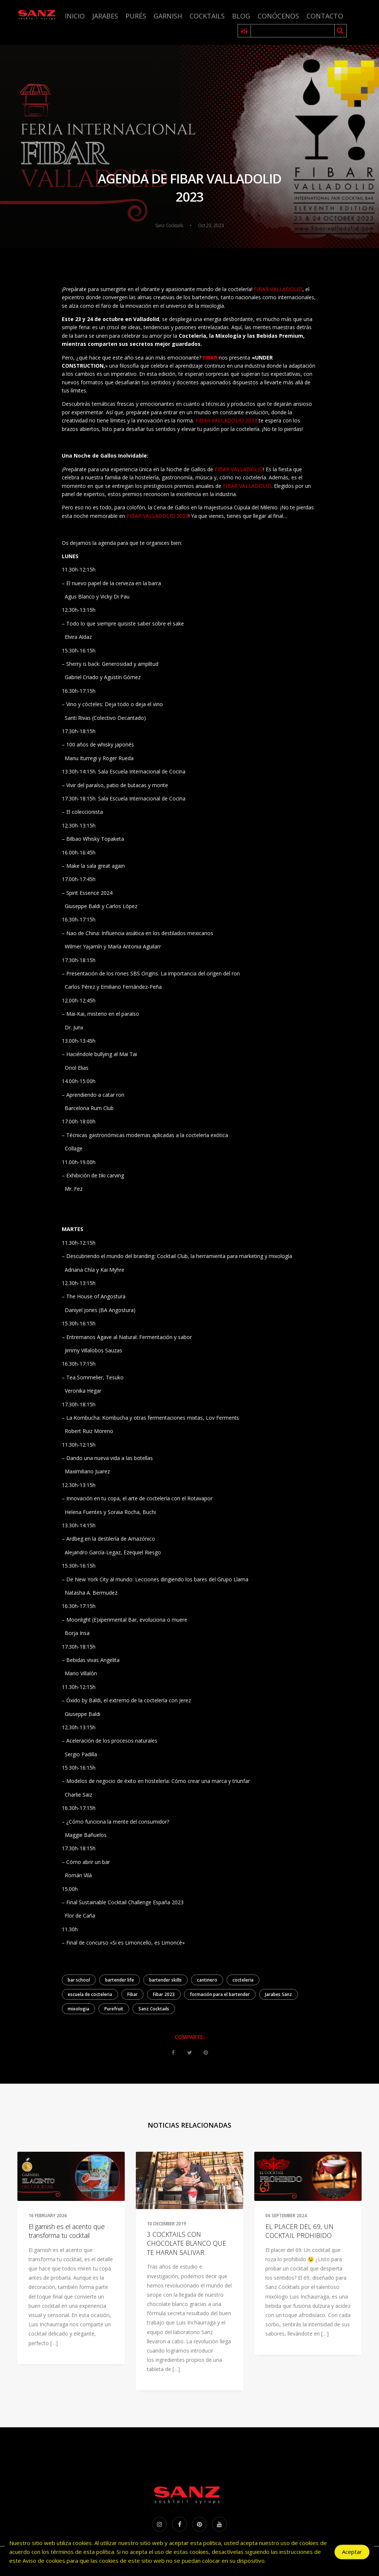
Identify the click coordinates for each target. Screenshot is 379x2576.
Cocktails (207, 15)
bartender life (119, 1980)
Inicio (75, 15)
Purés (135, 15)
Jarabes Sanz (278, 1994)
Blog (241, 15)
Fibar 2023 (164, 1994)
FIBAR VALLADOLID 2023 (226, 420)
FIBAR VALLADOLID (277, 289)
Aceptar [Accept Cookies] (352, 2554)
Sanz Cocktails (153, 2009)
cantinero (207, 1980)
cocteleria (243, 1980)
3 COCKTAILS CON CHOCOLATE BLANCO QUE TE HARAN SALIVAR (186, 2243)
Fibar (132, 1994)
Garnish (168, 15)
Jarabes (105, 15)
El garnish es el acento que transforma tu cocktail (66, 2231)
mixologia (78, 2009)
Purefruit (113, 2009)
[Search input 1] (293, 30)
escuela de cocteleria (90, 1994)
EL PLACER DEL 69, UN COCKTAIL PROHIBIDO (299, 2231)
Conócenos (278, 15)
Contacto (324, 15)
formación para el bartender (220, 1994)
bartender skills (165, 1980)
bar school (79, 1980)
